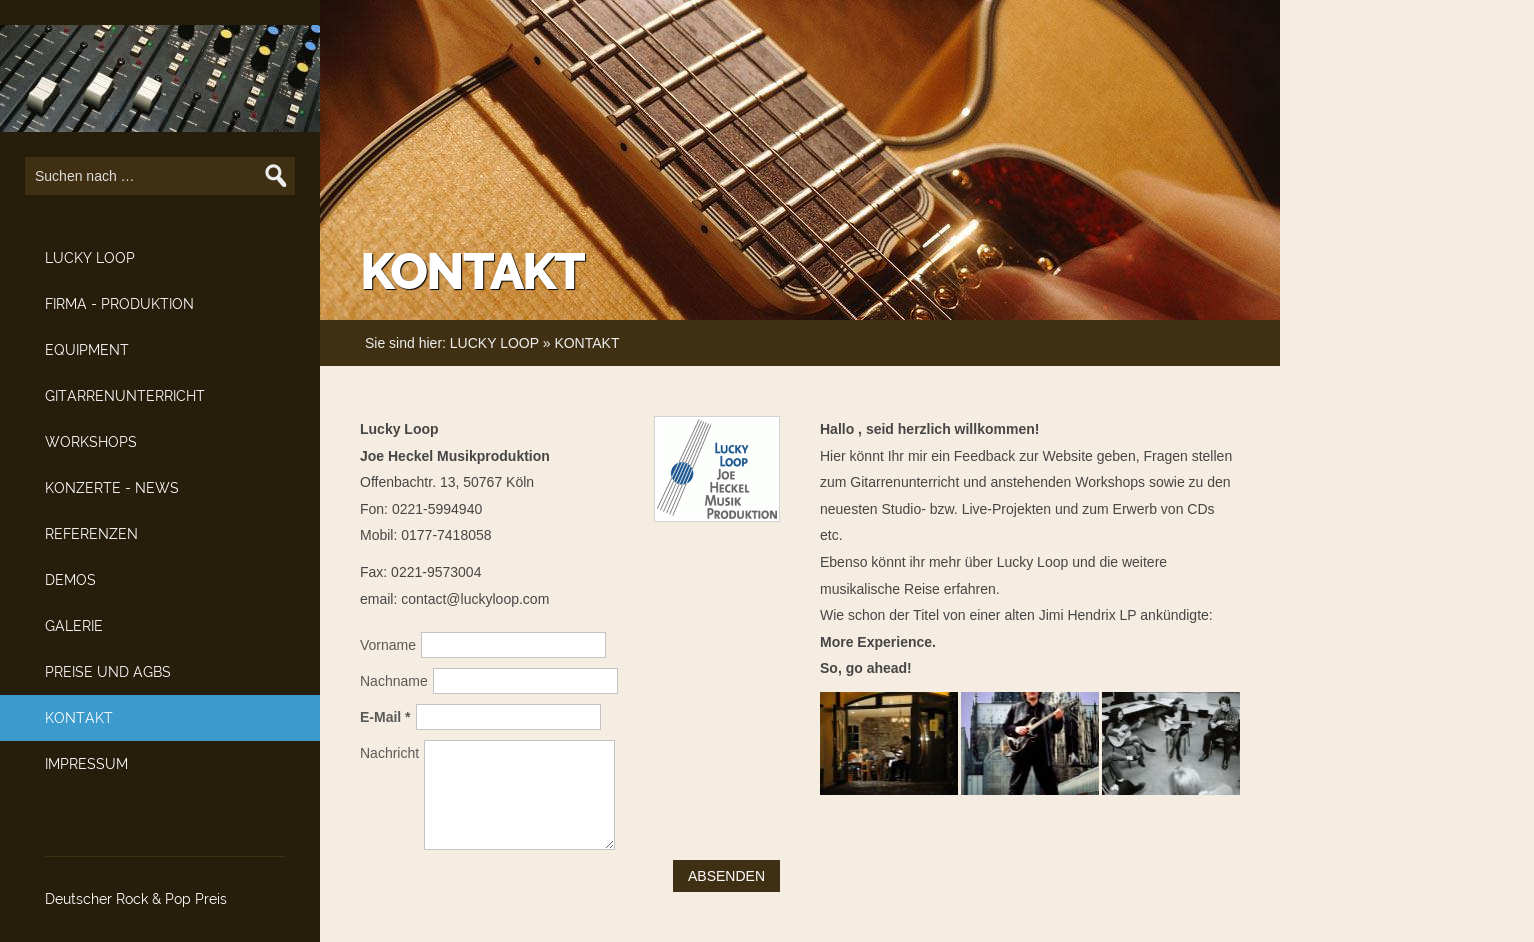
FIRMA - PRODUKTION (119, 304)
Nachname (394, 681)
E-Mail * (385, 717)
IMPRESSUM (86, 764)
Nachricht (389, 753)
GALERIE (74, 626)
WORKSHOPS (91, 442)
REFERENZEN (91, 534)
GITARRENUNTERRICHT (125, 396)
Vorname (388, 645)
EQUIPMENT (87, 350)
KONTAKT (79, 718)
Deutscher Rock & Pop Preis (136, 899)
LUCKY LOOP (90, 258)
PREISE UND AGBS (108, 672)
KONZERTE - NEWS (112, 488)
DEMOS (70, 580)
